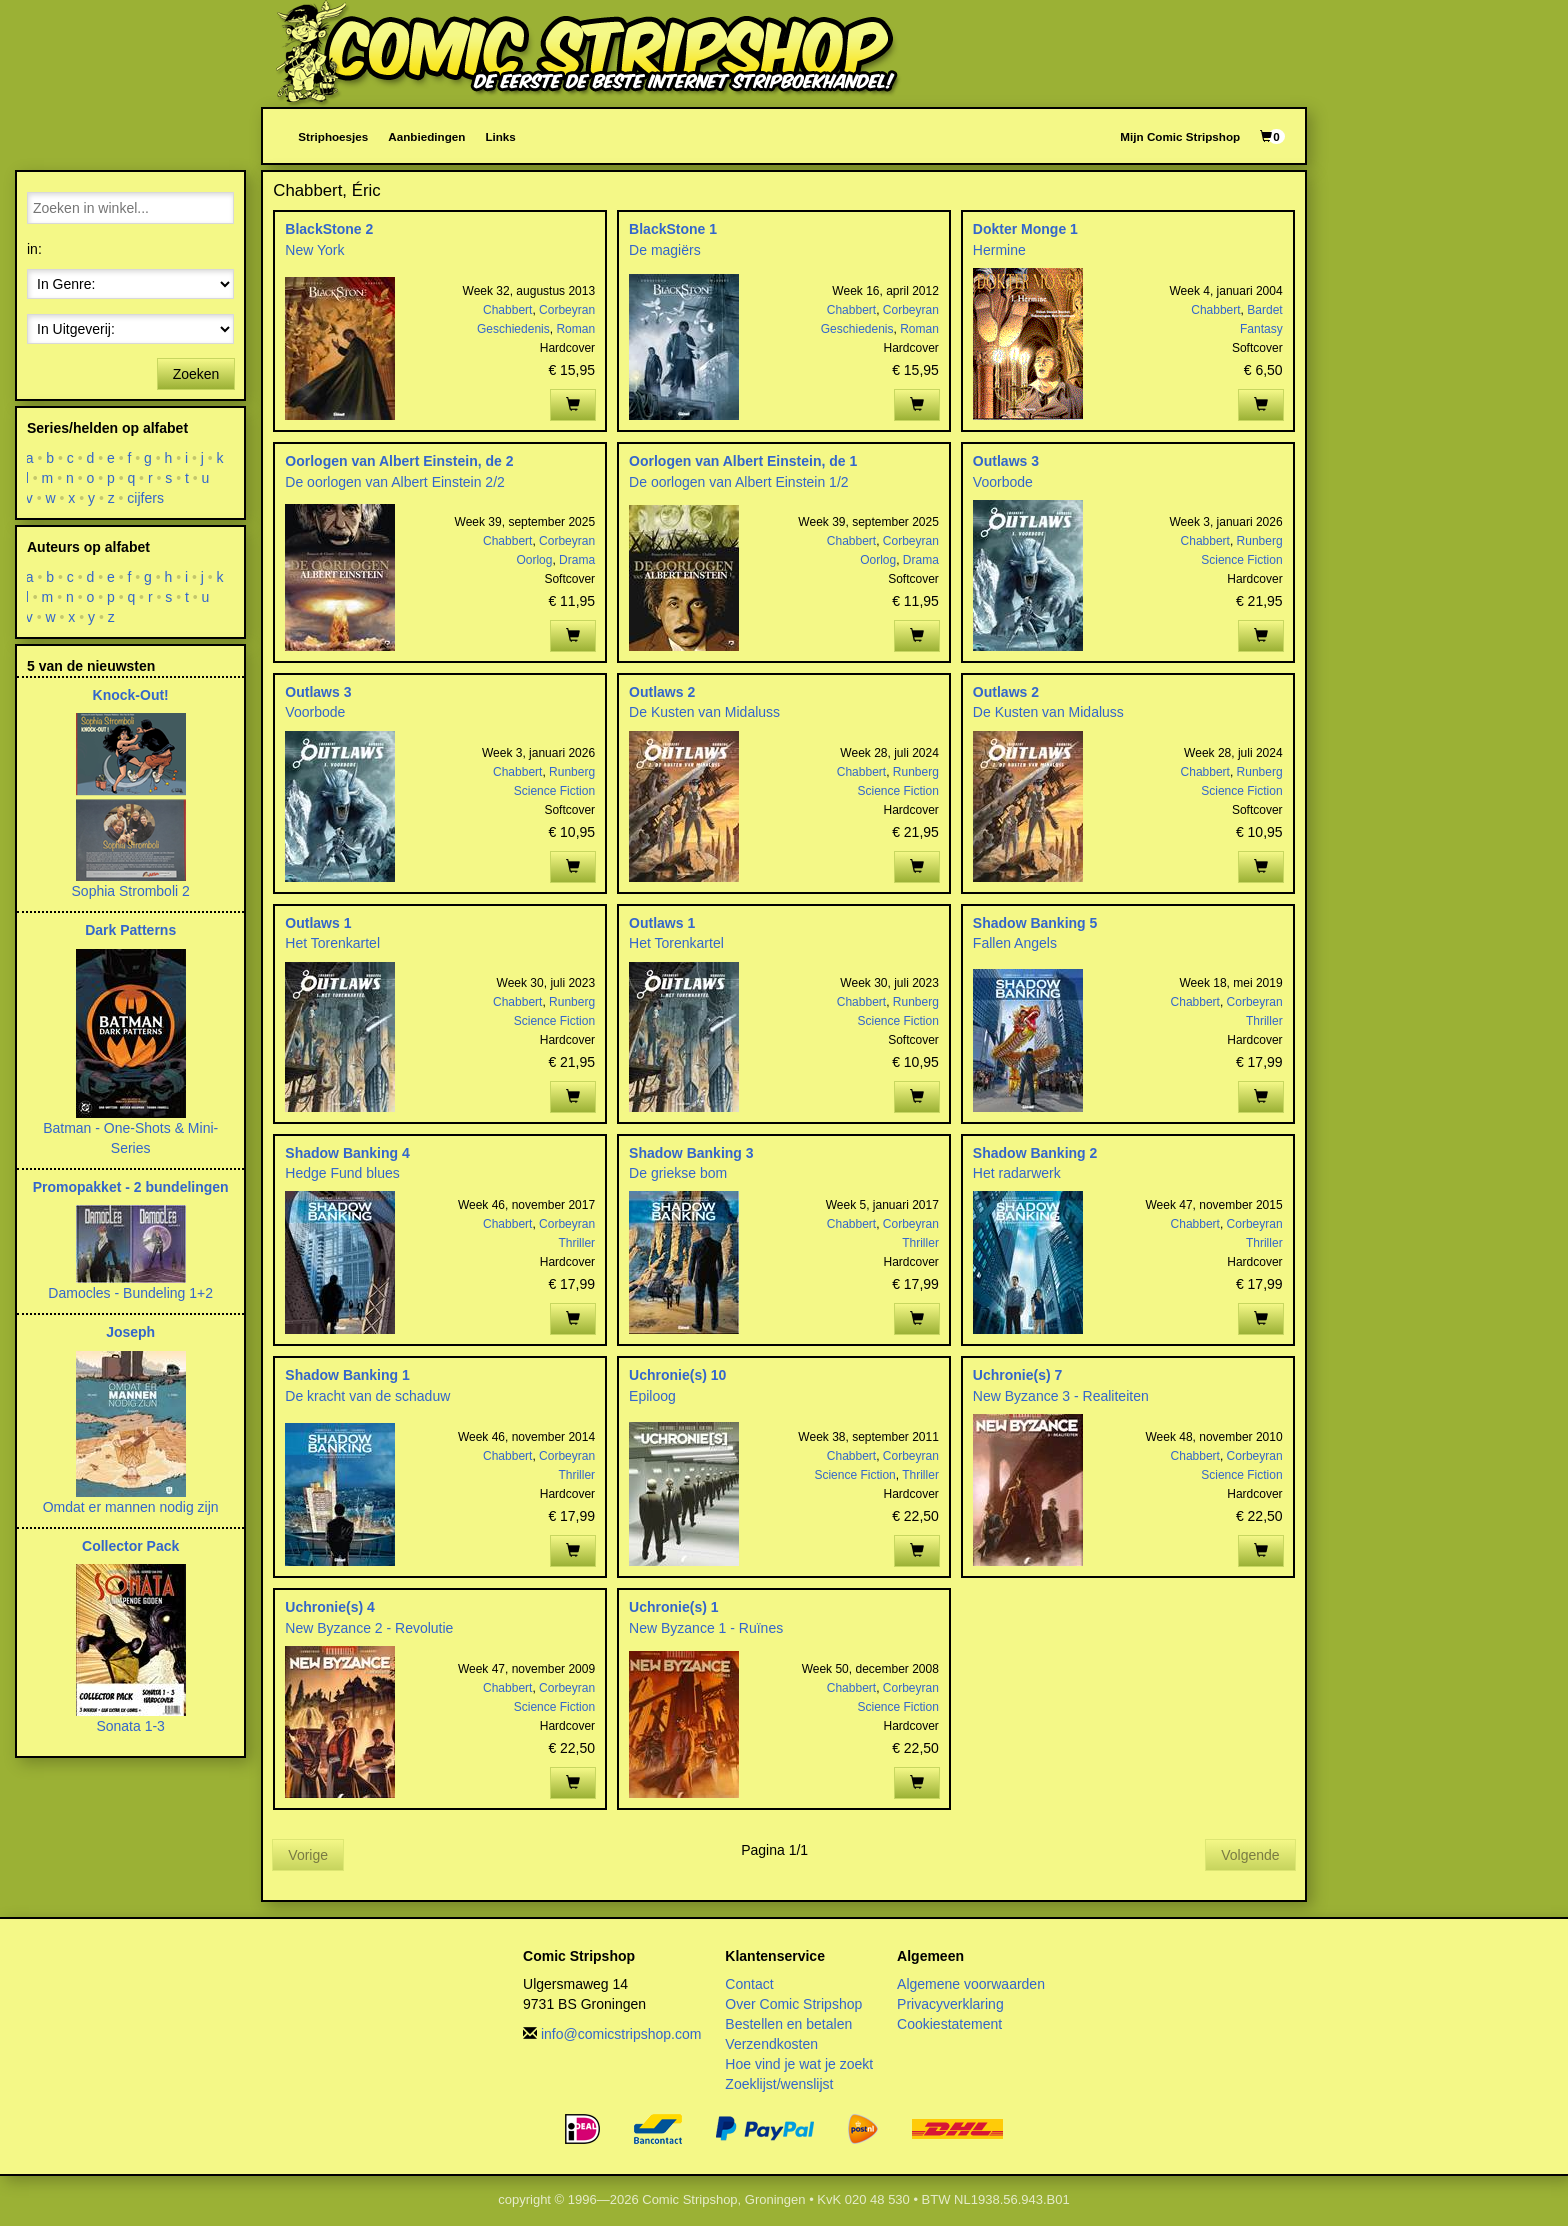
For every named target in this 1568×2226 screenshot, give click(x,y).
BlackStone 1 (673, 229)
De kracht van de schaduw (367, 1396)
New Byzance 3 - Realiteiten (1061, 1396)
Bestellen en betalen (788, 2024)
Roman (575, 329)
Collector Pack (130, 1546)
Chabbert (507, 310)
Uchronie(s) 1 (673, 1607)
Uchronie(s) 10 (677, 1375)
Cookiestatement (949, 2024)
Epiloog (652, 1396)
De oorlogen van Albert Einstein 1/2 (738, 482)
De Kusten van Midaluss (704, 712)
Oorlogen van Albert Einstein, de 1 (743, 461)
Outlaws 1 (318, 923)
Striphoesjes (333, 136)
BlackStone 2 (329, 229)
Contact (749, 1984)
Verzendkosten (771, 2044)
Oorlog (534, 560)
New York (314, 250)
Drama (577, 560)
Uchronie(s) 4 (329, 1607)
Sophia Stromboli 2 (131, 891)
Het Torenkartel (332, 943)
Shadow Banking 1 (347, 1375)
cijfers (146, 498)
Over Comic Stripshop (793, 2004)
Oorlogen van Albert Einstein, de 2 (399, 461)
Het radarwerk (1017, 1173)
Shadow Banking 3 (691, 1153)
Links (500, 136)
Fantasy (1261, 329)
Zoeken (196, 374)
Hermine (999, 250)
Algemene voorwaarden (971, 1984)
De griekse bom (678, 1173)
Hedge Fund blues (342, 1173)
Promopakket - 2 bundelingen (131, 1187)
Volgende (1250, 1855)
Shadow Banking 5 (1035, 923)
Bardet (1264, 310)
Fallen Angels (1015, 943)
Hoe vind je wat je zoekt (799, 2064)
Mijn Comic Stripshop (1180, 136)
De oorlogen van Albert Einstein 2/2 (394, 482)
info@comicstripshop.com (621, 2034)
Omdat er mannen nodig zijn (131, 1507)
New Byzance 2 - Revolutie (369, 1628)
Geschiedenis (513, 329)
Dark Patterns (130, 930)
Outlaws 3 (1006, 461)
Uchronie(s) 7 (1017, 1375)
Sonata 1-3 (130, 1726)
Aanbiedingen (426, 136)
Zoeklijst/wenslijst (779, 2084)
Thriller (1264, 1021)
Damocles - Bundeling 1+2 (130, 1293)
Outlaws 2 (662, 692)
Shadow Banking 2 (1035, 1153)
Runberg (1260, 541)
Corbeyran (567, 310)
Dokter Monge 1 (1025, 229)
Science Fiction (1241, 560)
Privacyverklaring (950, 2004)
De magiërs (665, 250)
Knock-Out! (131, 695)
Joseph (130, 1332)
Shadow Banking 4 (347, 1153)
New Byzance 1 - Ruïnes (706, 1628)
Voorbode (1003, 482)
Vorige (308, 1855)
